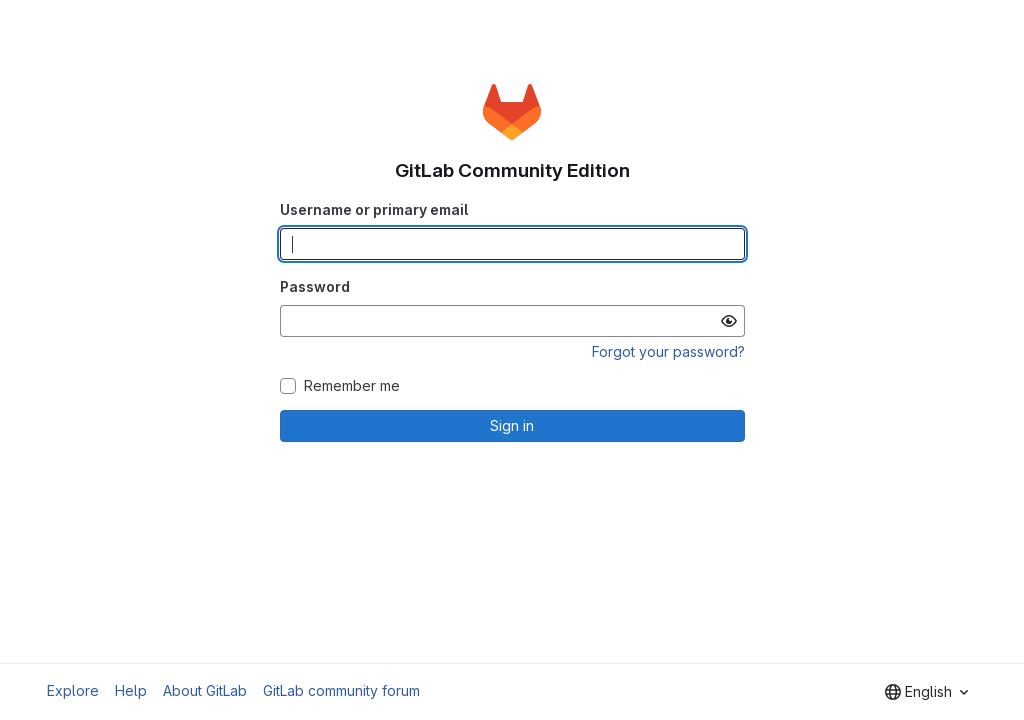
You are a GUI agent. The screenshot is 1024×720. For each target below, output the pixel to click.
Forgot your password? (668, 351)
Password (315, 286)
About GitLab (205, 690)
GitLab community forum (341, 690)
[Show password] (729, 321)
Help (131, 690)
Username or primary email (374, 209)
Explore (73, 690)
